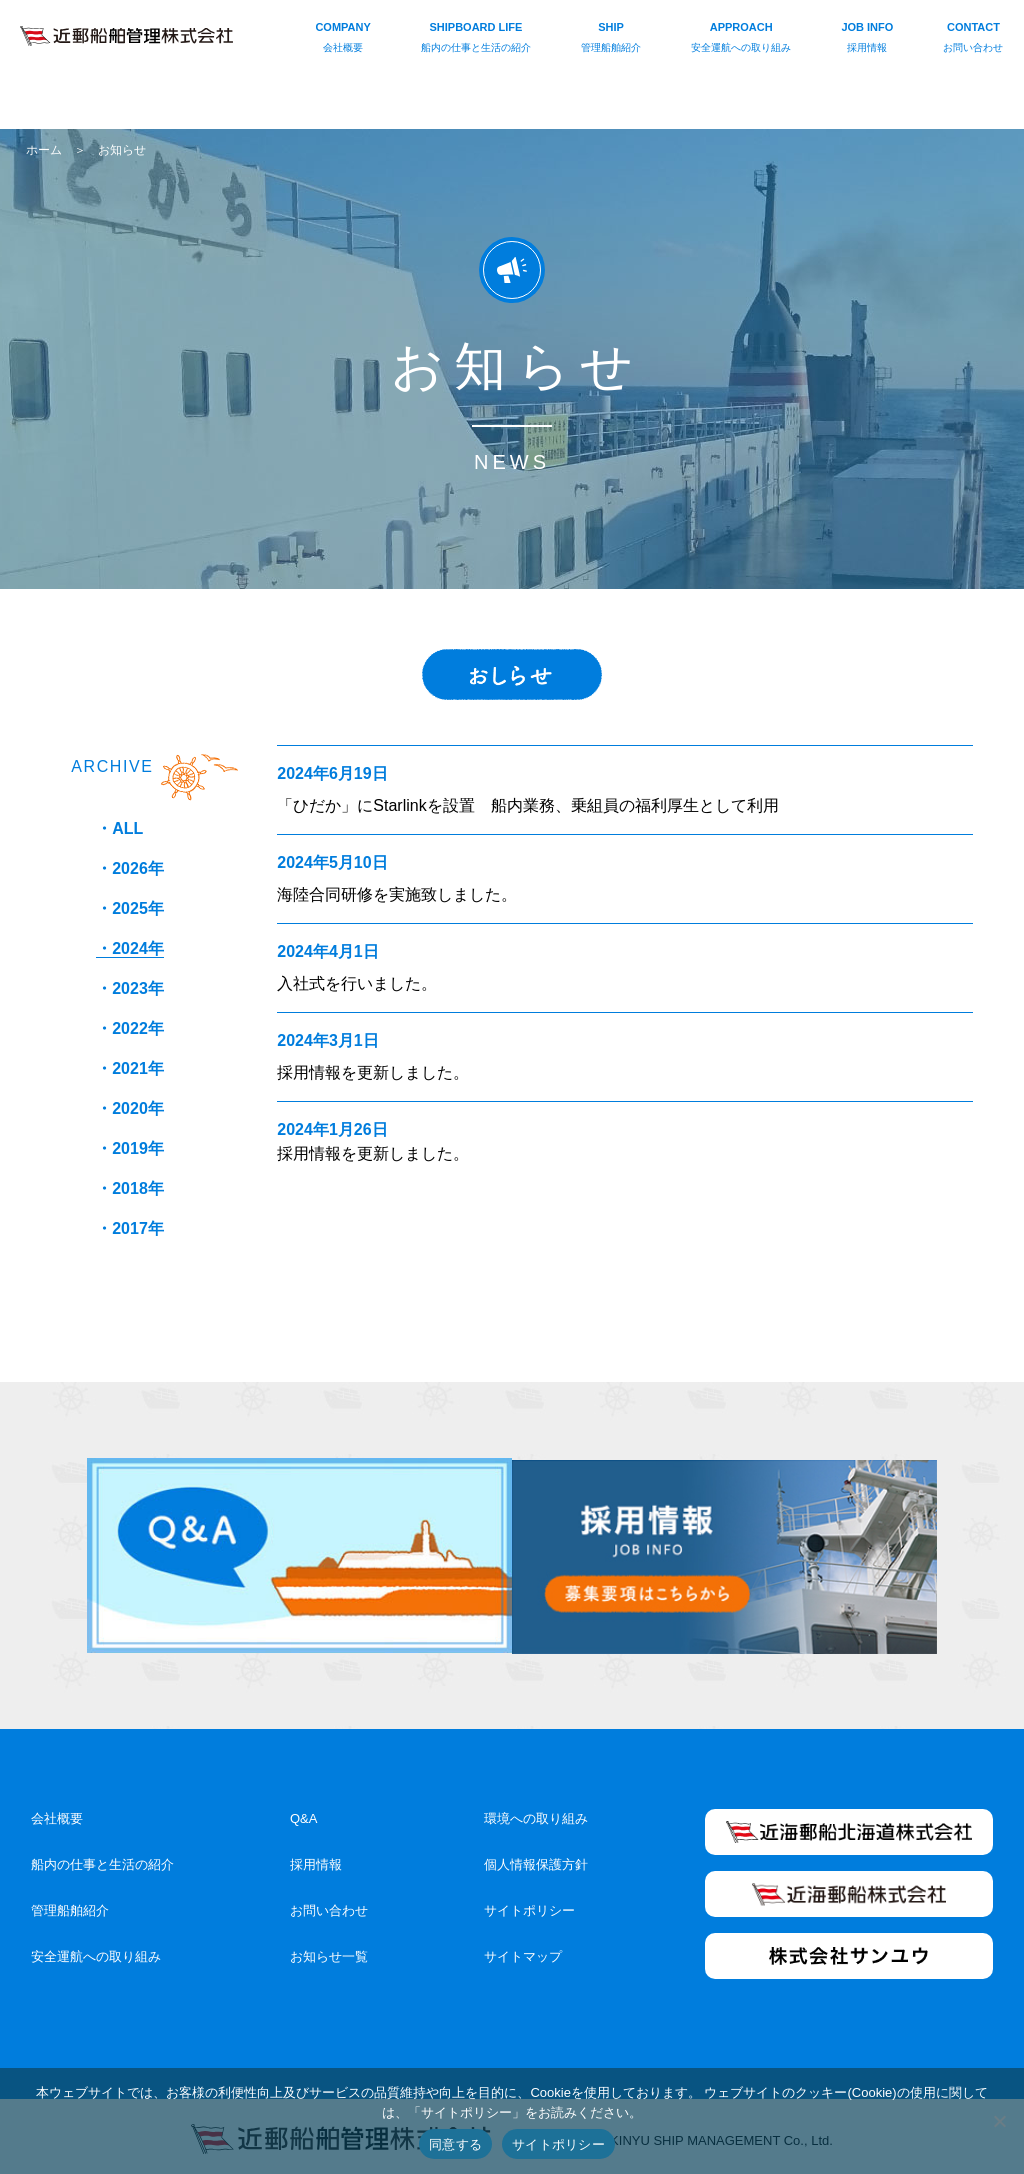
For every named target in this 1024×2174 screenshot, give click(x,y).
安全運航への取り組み (96, 1949)
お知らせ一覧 (329, 1949)
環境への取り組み (536, 1811)
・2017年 (130, 1228)
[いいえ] (999, 2121)
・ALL (119, 828)
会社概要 (57, 1811)
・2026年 (130, 868)
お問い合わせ (329, 1903)
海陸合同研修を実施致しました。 (397, 894)
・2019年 (130, 1148)
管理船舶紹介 (70, 1903)
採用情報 (316, 1857)
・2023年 (130, 988)
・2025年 (130, 908)
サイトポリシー (529, 1903)
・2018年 (130, 1188)
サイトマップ (523, 1949)
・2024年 (130, 948)
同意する (455, 2144)
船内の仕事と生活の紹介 (102, 1857)
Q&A (303, 1811)
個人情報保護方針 (536, 1857)
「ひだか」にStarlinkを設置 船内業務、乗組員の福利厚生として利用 (527, 805)
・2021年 (130, 1068)
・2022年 (130, 1028)
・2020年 (130, 1108)
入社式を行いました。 (357, 983)
